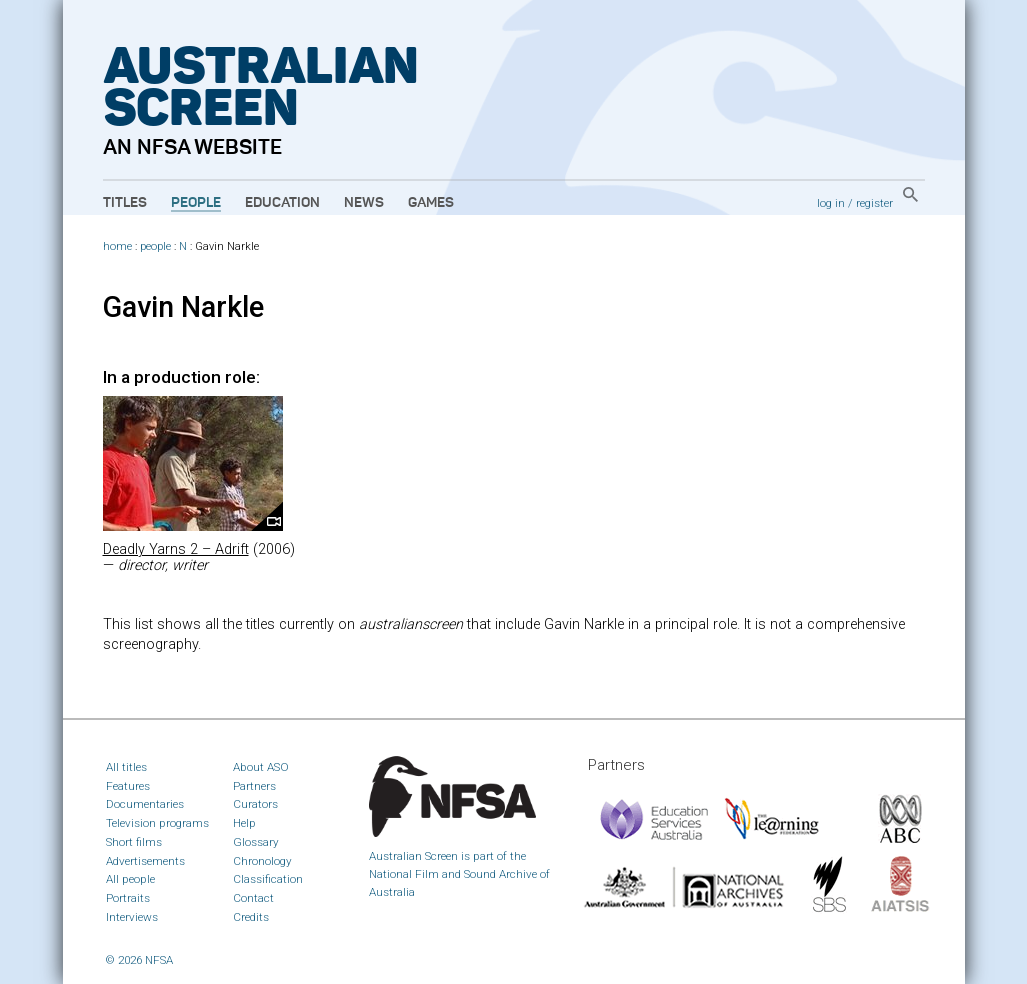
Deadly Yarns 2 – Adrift (176, 549)
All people (130, 879)
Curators (255, 804)
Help (244, 823)
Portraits (128, 898)
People (196, 203)
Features (128, 786)
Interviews (132, 917)
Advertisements (145, 861)
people (155, 246)
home (117, 246)
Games (431, 203)
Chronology (262, 861)
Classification (268, 879)
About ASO (261, 767)
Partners (254, 786)
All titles (126, 767)
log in (831, 203)
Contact (253, 898)
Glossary (256, 842)
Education (282, 203)
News (364, 203)
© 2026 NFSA (139, 960)
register (874, 203)
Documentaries (145, 804)
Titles (125, 203)
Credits (251, 917)
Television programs (157, 823)
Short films (134, 842)
